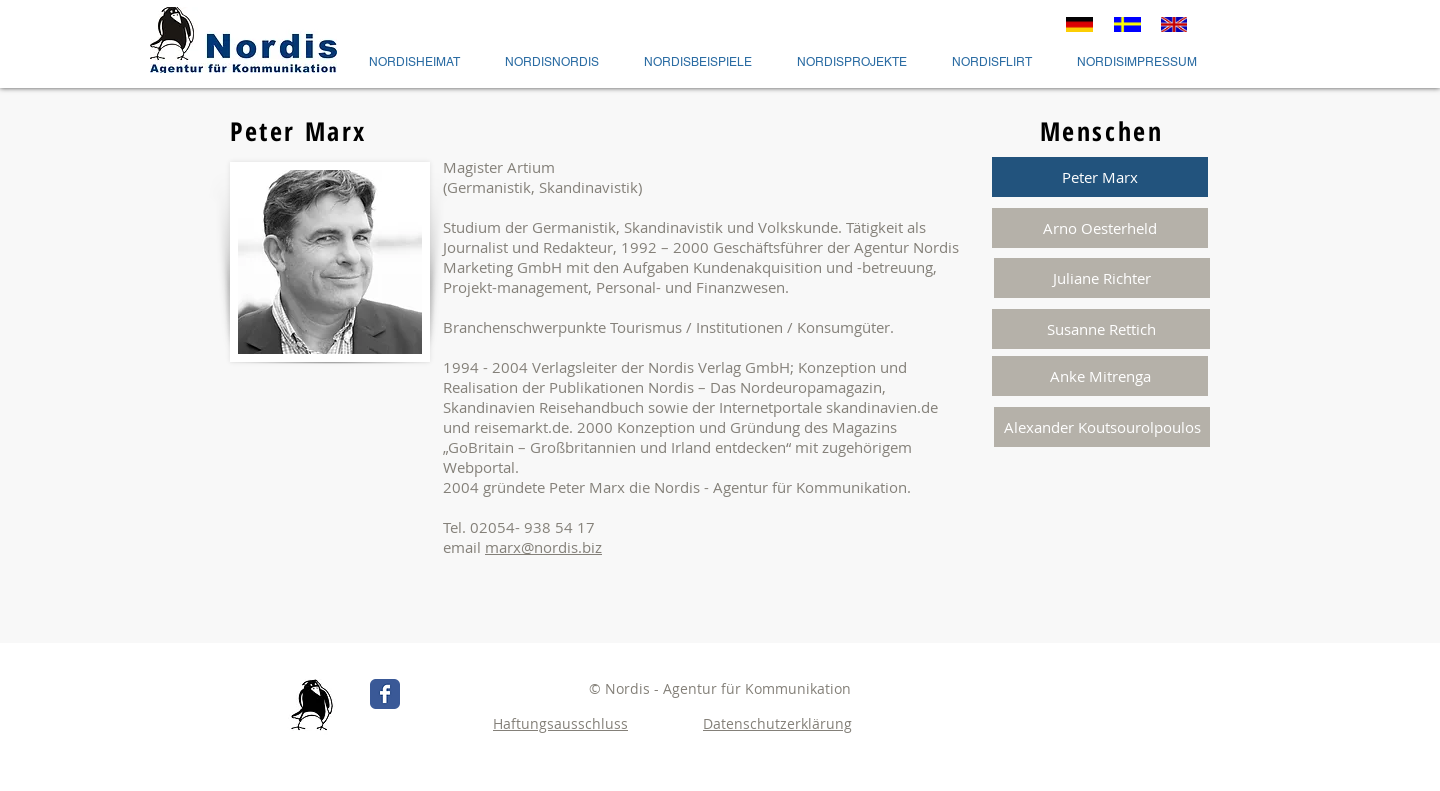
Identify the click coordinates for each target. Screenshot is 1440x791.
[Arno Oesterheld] (1100, 228)
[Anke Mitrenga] (1100, 376)
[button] (1100, 177)
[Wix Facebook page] (385, 694)
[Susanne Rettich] (1101, 329)
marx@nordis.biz (543, 547)
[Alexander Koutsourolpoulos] (1102, 427)
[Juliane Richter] (1102, 278)
